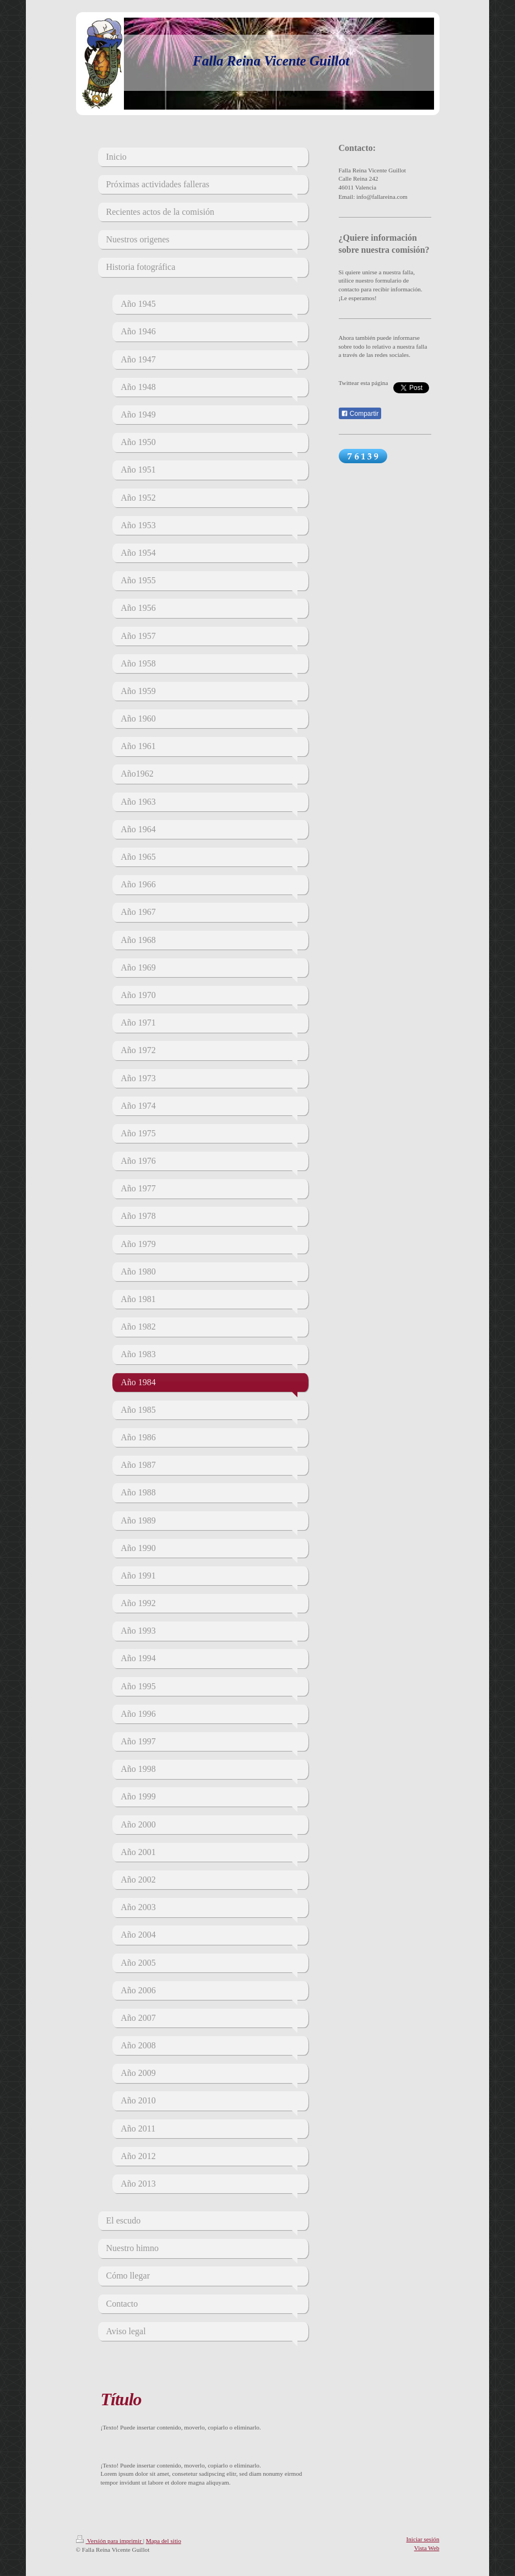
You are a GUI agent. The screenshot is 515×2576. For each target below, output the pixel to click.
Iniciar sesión (423, 2539)
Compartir (360, 413)
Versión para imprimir (109, 2540)
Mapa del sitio (163, 2540)
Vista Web (427, 2548)
